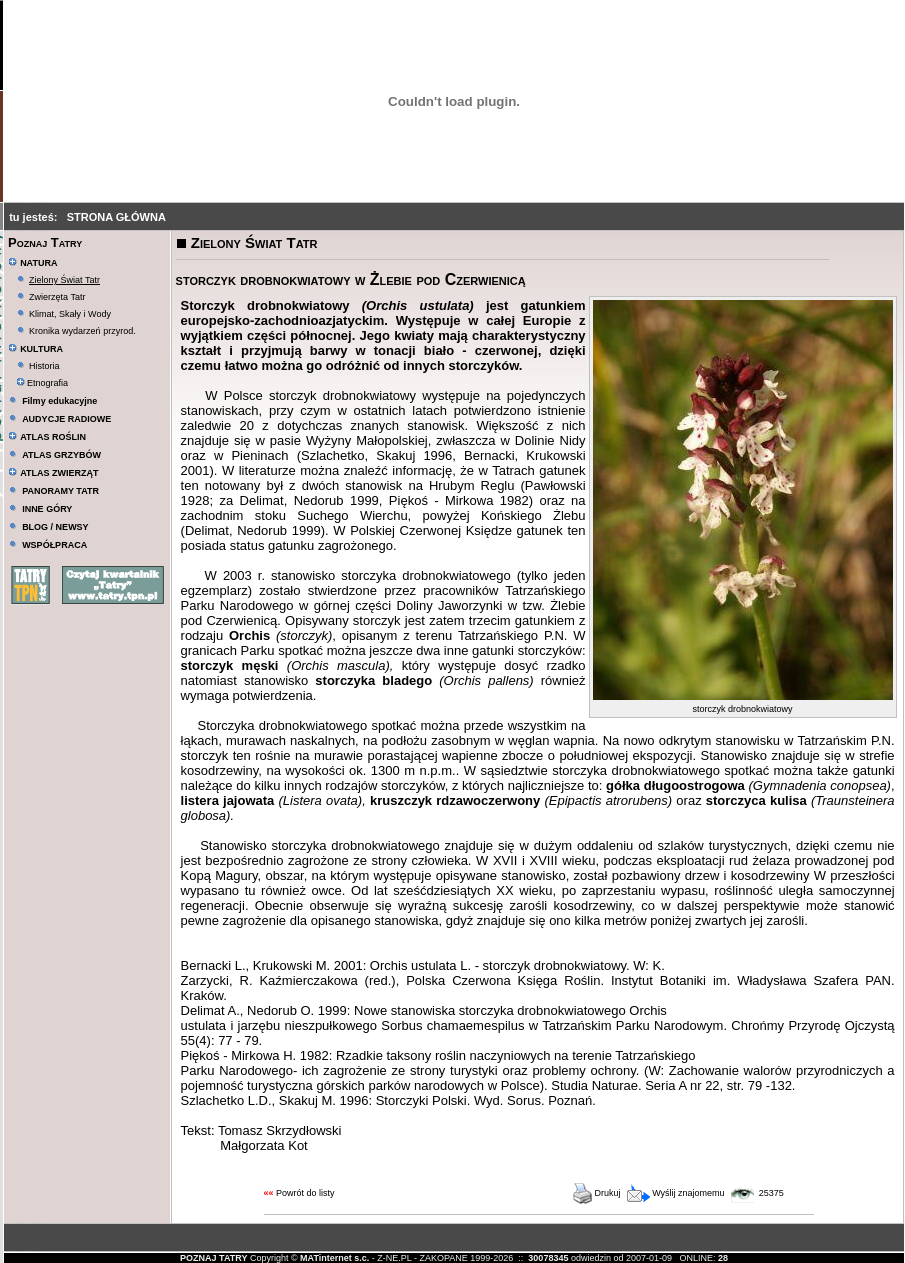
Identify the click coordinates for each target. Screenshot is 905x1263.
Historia (44, 366)
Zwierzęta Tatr (57, 297)
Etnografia (42, 383)
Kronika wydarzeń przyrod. (82, 331)
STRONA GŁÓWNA (116, 217)
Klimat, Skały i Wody (70, 314)
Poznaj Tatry (45, 242)
